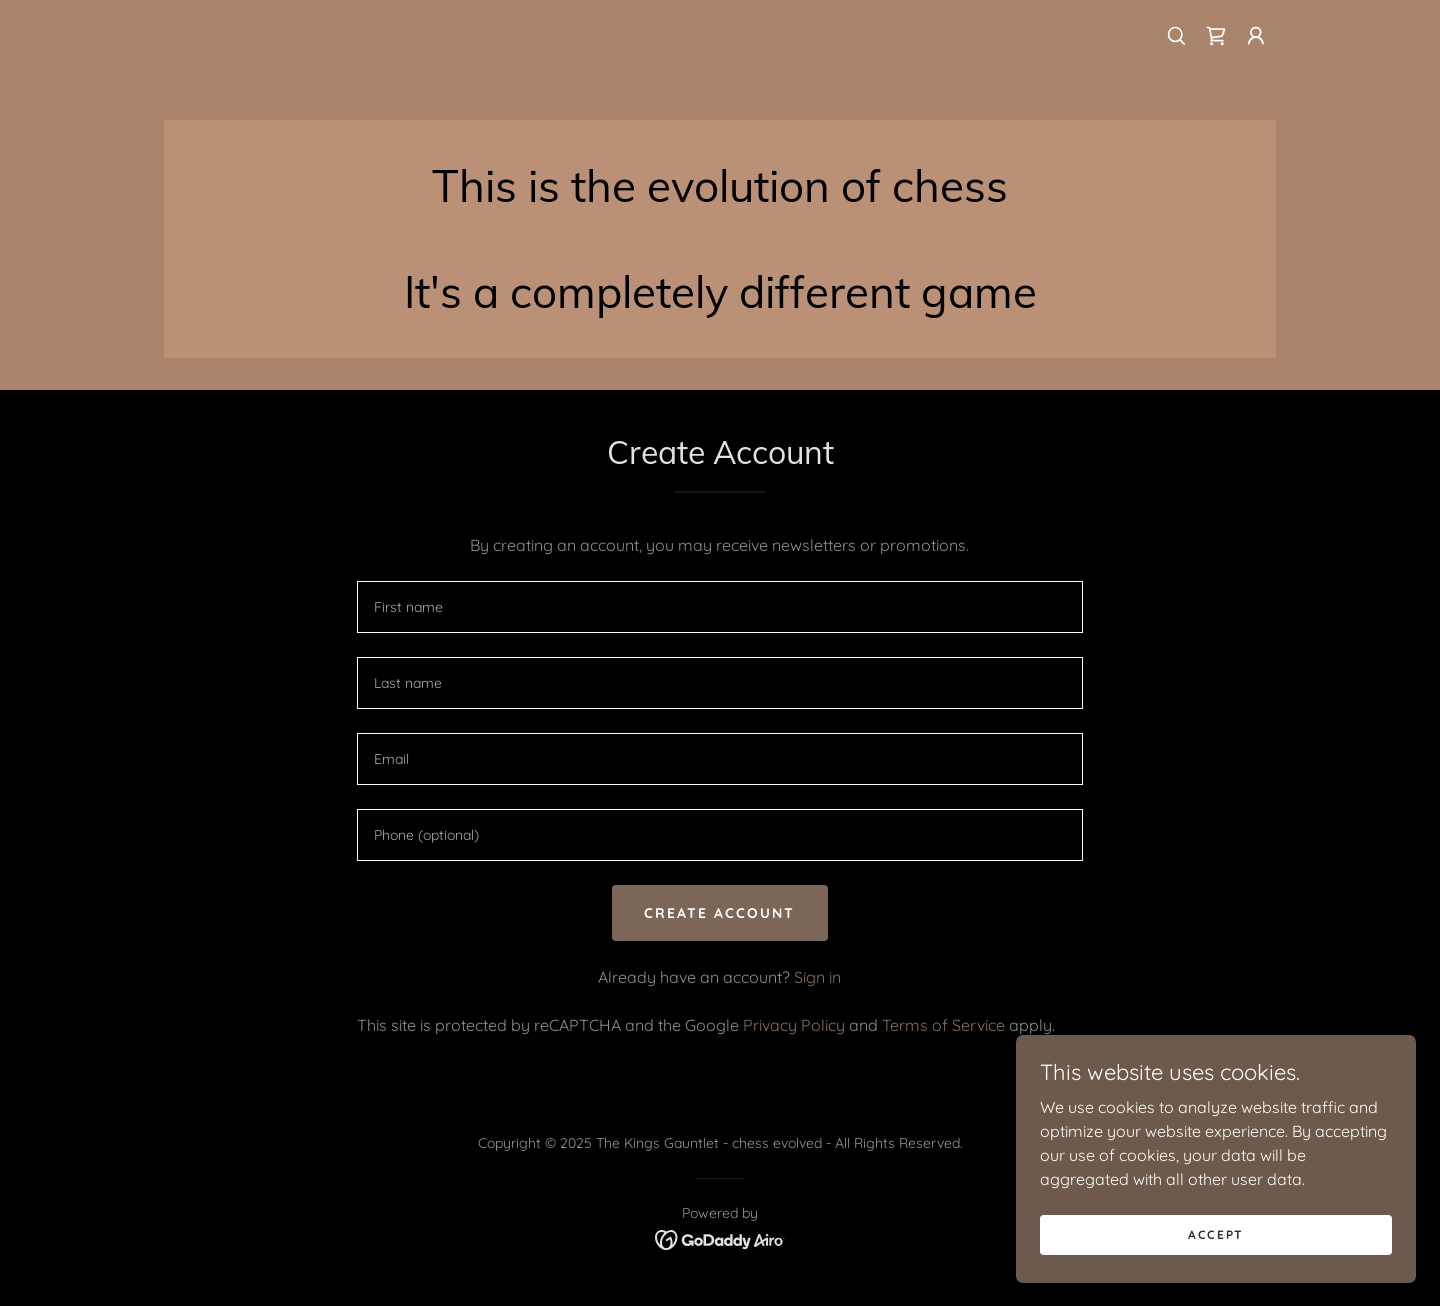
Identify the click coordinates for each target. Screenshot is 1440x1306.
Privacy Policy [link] (794, 1025)
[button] (1256, 36)
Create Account (719, 913)
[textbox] (719, 607)
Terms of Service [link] (943, 1025)
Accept (1216, 1234)
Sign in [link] (817, 977)
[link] (1216, 36)
